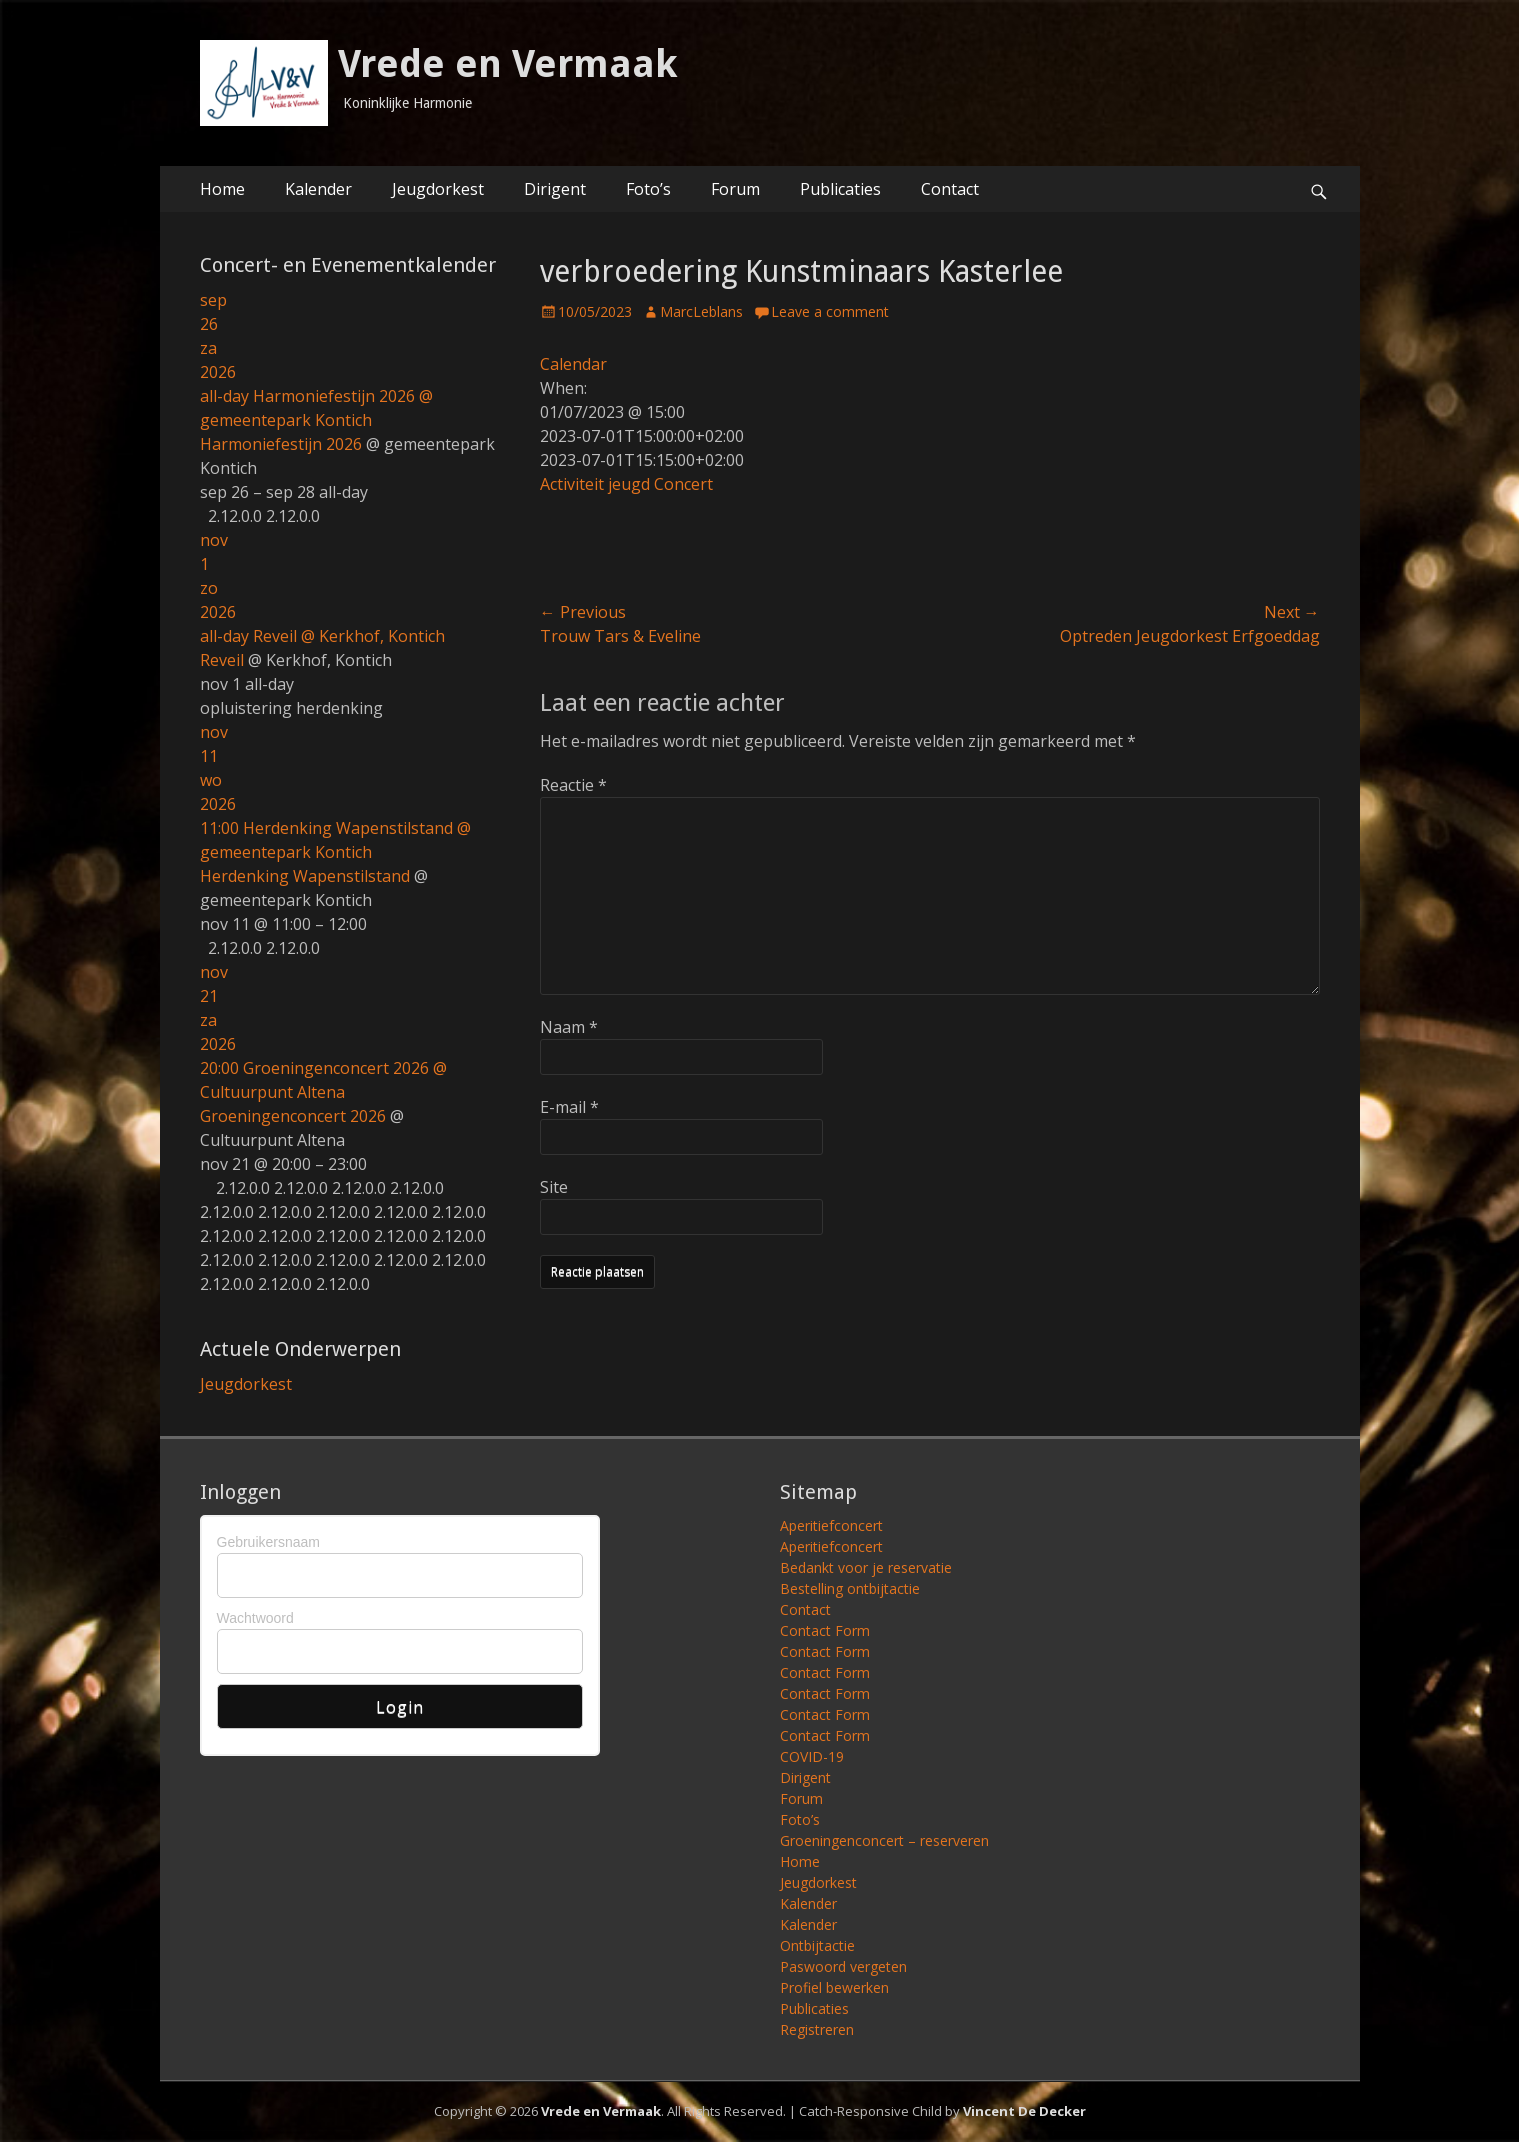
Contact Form (825, 1630)
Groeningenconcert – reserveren (884, 1840)
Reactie (573, 785)
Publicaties (840, 189)
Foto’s (648, 189)
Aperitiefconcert (831, 1525)
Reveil (222, 660)
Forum (735, 189)
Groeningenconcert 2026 (293, 1116)
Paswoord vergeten (843, 1966)
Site (554, 1187)
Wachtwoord (255, 1618)
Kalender (318, 189)
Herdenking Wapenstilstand (305, 876)
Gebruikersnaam (269, 1542)
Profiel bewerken (834, 1987)
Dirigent (555, 189)
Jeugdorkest (438, 189)
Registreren (817, 2029)
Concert (683, 484)
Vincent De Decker (1024, 2111)
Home (222, 189)
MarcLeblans (701, 311)
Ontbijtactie (817, 1945)
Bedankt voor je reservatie (866, 1567)
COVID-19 (812, 1756)
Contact (950, 189)
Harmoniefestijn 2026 (281, 444)
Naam (569, 1027)
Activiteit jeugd (595, 484)
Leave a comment (830, 311)
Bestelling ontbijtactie (850, 1588)
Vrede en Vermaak (508, 64)
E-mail (569, 1107)
